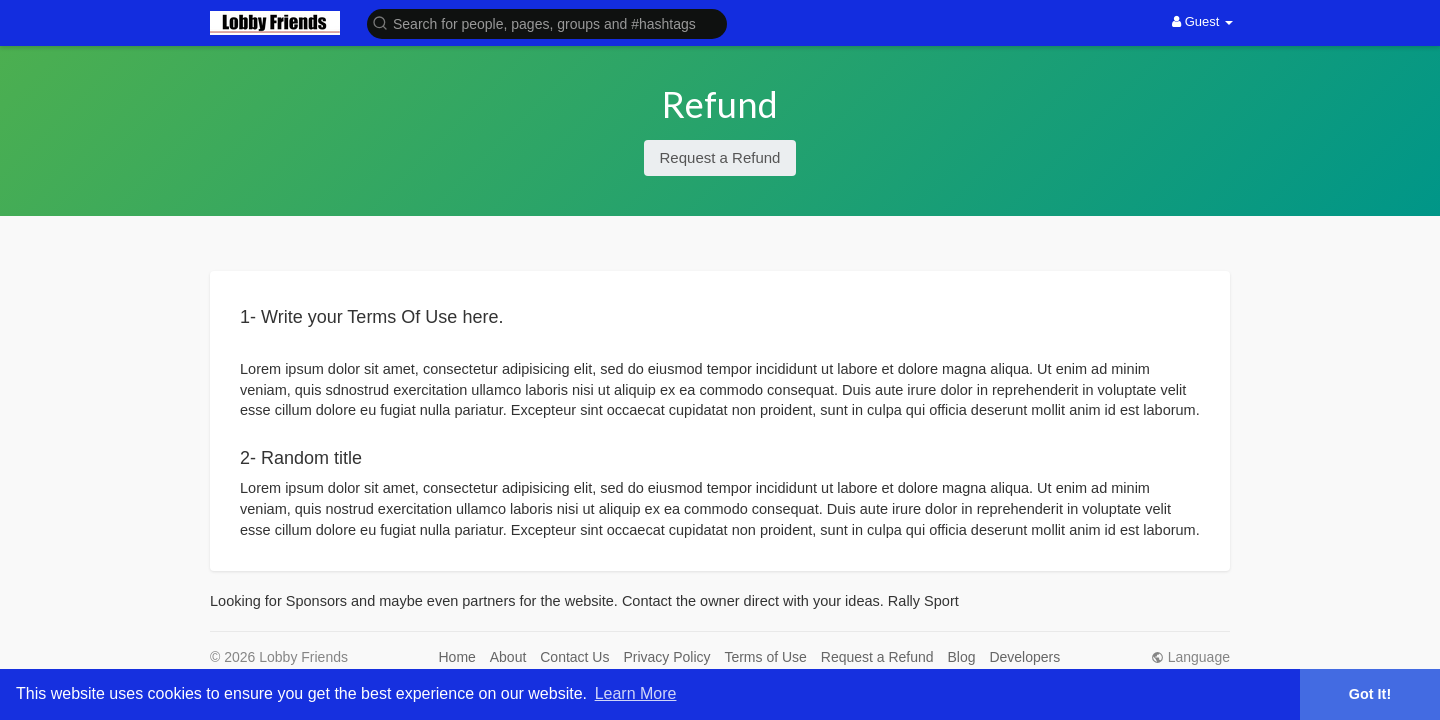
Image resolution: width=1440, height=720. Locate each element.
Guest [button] (1202, 21)
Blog (962, 657)
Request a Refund (720, 157)
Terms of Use (765, 657)
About (508, 657)
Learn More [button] (636, 693)
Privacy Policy (666, 657)
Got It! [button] (1370, 694)
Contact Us (574, 657)
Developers (1024, 657)
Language (1190, 657)
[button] (547, 22)
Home (457, 657)
